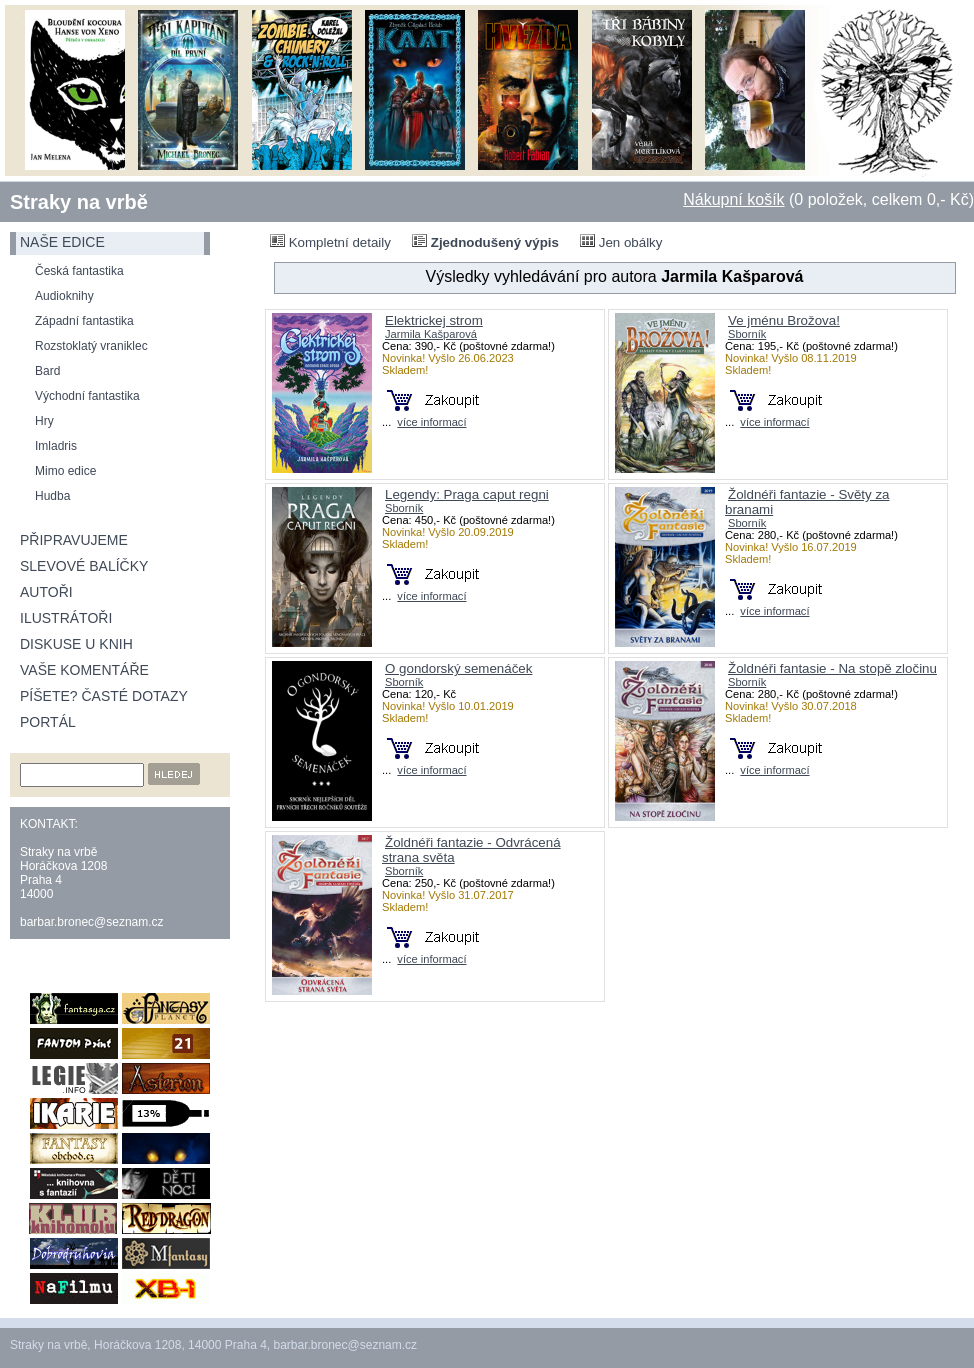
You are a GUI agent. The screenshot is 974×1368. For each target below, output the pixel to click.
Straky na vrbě (79, 202)
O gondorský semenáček (458, 668)
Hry (44, 421)
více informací (431, 422)
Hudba (52, 496)
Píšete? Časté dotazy (104, 696)
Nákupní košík (733, 199)
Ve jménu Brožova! (784, 320)
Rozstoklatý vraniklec (91, 346)
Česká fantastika (79, 271)
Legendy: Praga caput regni (467, 494)
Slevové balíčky (84, 566)
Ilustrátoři (66, 618)
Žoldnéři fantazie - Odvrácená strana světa (471, 850)
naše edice (62, 242)
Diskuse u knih (76, 644)
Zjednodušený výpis (485, 242)
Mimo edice (65, 471)
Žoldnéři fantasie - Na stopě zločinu (832, 668)
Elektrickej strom (434, 320)
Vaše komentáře (84, 670)
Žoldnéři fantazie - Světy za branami (807, 502)
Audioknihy (64, 296)
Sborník (747, 334)
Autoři (46, 592)
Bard (47, 371)
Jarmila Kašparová (431, 334)
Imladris (56, 446)
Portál (48, 722)
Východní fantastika (87, 396)
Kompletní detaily (330, 242)
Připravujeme (74, 540)
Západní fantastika (84, 321)
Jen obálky (621, 242)
